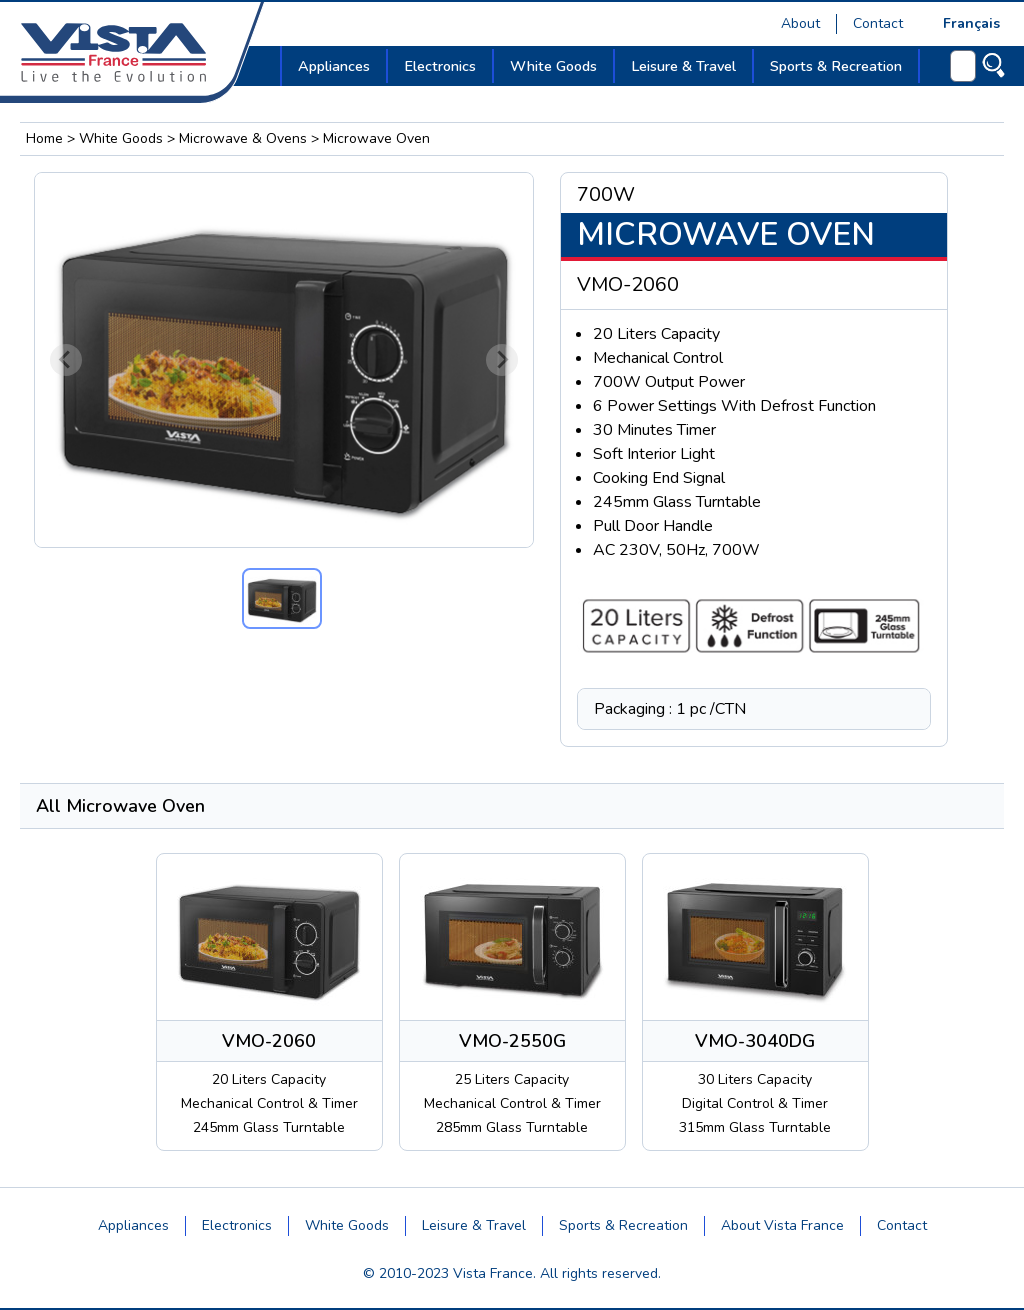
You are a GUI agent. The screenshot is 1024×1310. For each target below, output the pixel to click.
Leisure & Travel (474, 1225)
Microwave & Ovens (243, 138)
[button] (282, 598)
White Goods (121, 138)
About (800, 23)
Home (44, 138)
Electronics (237, 1225)
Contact (878, 23)
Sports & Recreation (623, 1225)
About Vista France (782, 1225)
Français (971, 23)
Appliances (133, 1225)
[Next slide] (502, 360)
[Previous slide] (66, 360)
